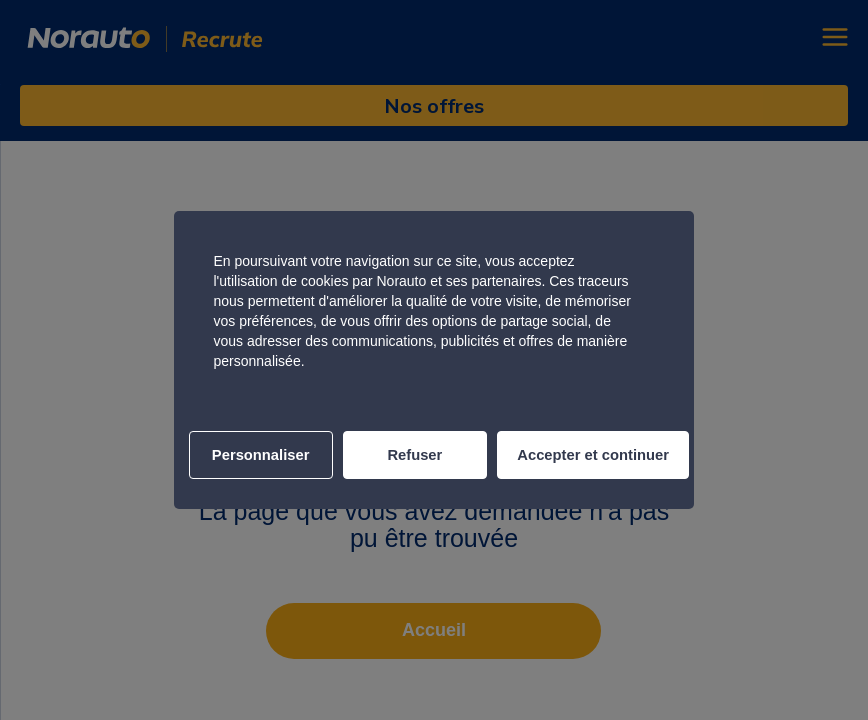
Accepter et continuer (593, 455)
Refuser (414, 455)
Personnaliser (261, 455)
